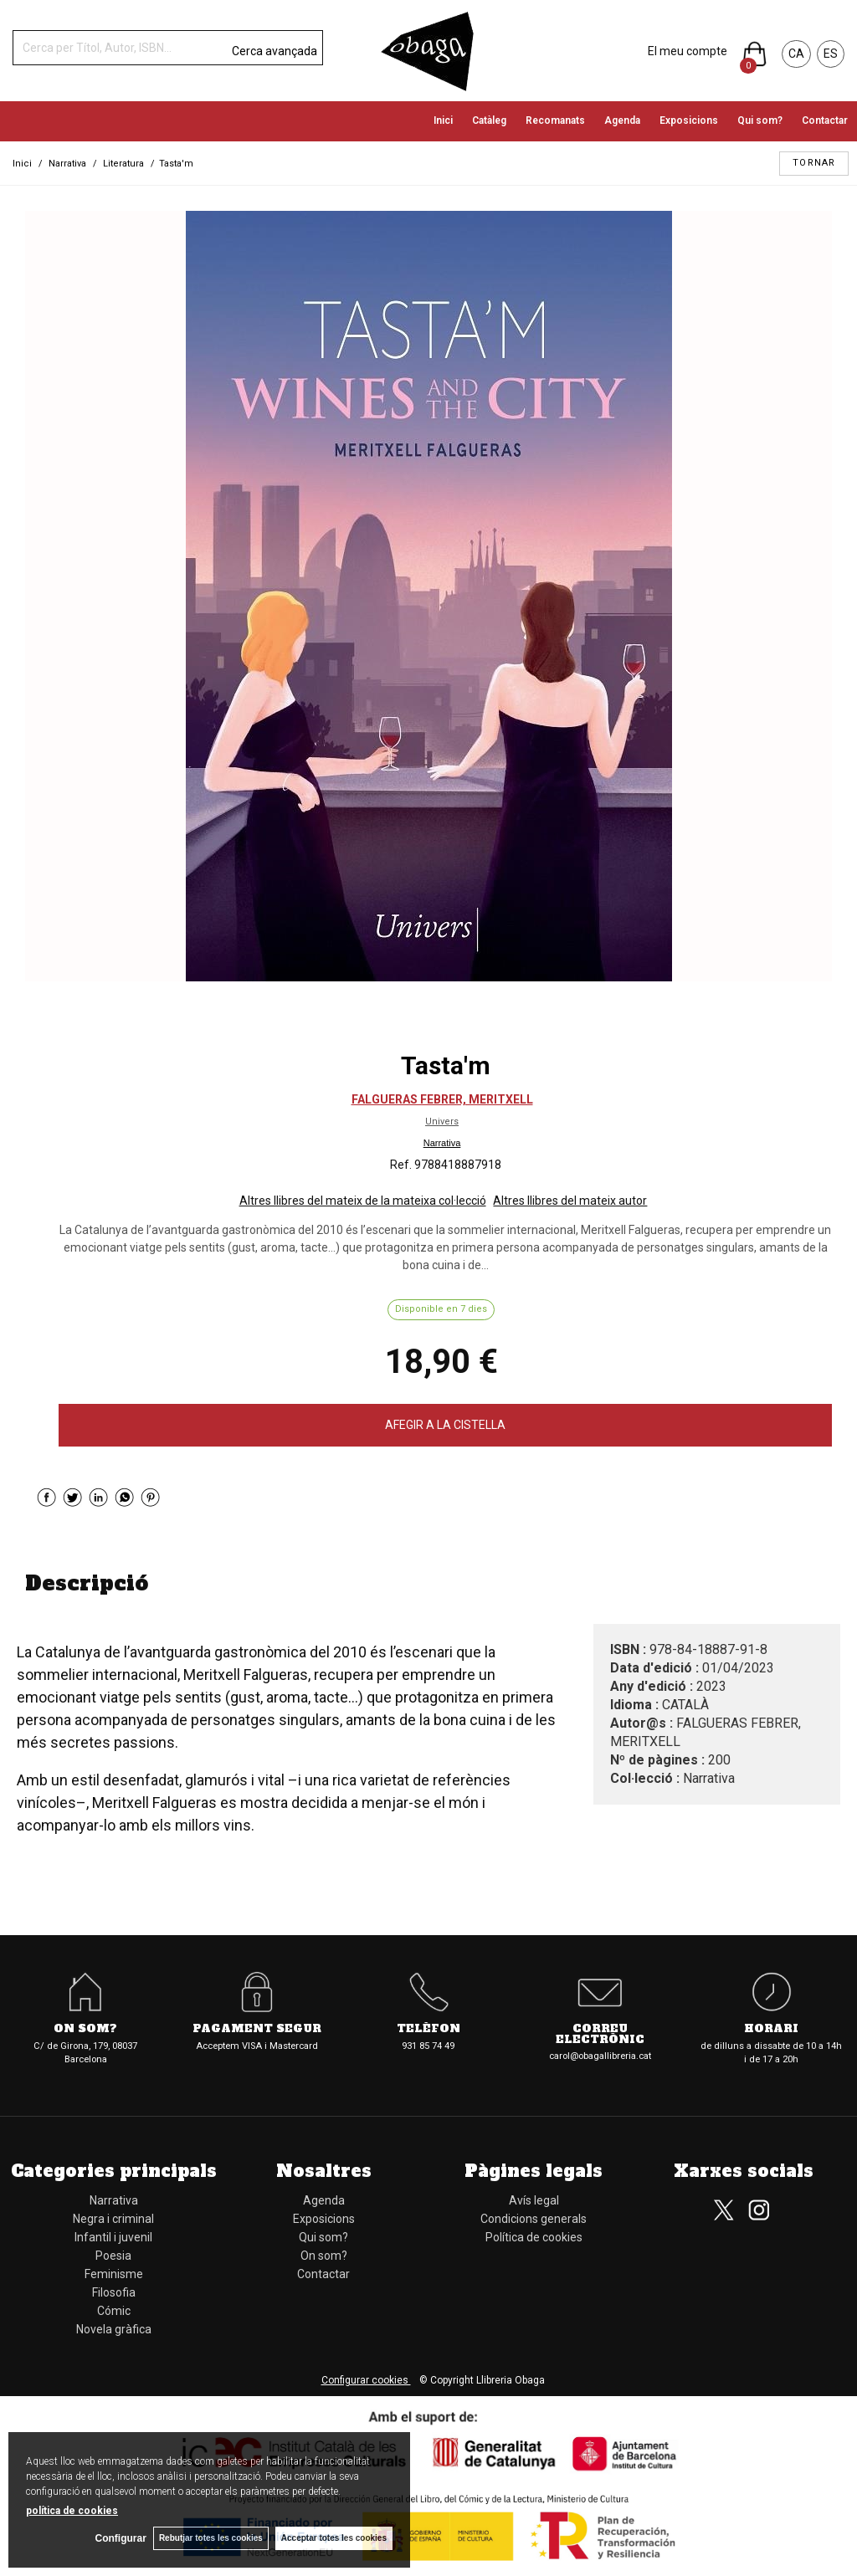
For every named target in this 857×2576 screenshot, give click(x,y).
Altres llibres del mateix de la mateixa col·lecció (362, 1200)
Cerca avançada (274, 51)
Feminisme (114, 2274)
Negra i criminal (113, 2218)
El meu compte (687, 51)
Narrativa (442, 1143)
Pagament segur (256, 2029)
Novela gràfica (113, 2329)
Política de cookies (533, 2237)
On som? (85, 2029)
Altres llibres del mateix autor (570, 1200)
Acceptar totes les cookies (334, 2538)
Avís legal (534, 2200)
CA (796, 53)
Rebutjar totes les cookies (209, 2538)
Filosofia (114, 2292)
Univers (442, 1121)
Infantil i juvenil (113, 2237)
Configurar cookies (366, 2380)
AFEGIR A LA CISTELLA (445, 1424)
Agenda (622, 120)
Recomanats (555, 120)
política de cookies (72, 2510)
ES (831, 53)
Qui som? (760, 120)
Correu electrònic (600, 2035)
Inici (443, 120)
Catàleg (489, 120)
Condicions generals (533, 2218)
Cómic (114, 2310)
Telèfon (428, 2029)
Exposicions (688, 120)
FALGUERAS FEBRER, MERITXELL (442, 1099)
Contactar (825, 120)
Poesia (113, 2255)
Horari (771, 2029)
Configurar (117, 2538)
